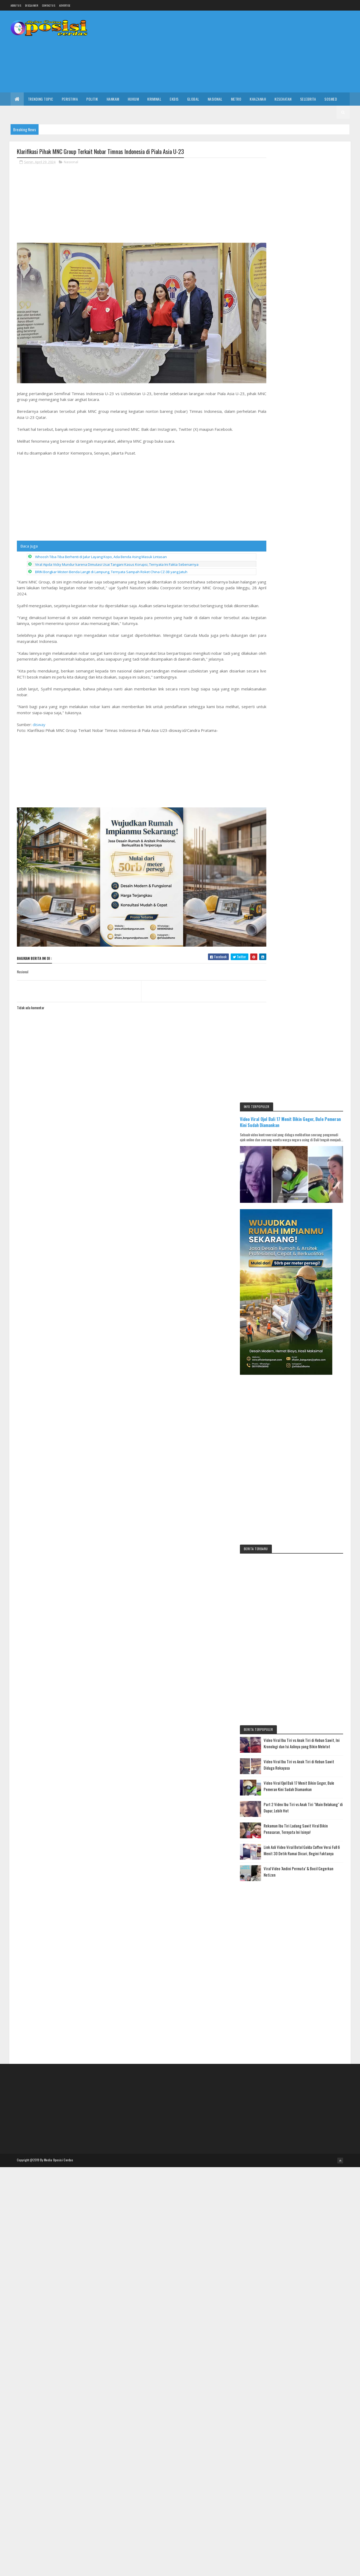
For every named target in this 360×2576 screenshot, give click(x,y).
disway (39, 725)
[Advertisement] (254, 51)
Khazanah (258, 99)
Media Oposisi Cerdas (58, 1210)
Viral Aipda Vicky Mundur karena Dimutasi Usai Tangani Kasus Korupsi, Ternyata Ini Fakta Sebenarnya (116, 559)
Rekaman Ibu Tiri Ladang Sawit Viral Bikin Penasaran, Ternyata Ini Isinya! (316, 877)
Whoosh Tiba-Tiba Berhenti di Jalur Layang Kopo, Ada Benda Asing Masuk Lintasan (101, 551)
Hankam (113, 99)
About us (16, 5)
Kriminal (154, 99)
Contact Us (48, 5)
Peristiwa (70, 99)
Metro (236, 99)
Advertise (64, 5)
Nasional (215, 99)
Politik (92, 99)
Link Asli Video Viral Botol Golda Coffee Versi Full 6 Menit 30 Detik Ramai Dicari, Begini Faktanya (317, 902)
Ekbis (174, 99)
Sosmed (330, 99)
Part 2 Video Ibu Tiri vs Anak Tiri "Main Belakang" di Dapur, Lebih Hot (317, 853)
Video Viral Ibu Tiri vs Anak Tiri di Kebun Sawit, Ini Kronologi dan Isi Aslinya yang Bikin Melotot (317, 782)
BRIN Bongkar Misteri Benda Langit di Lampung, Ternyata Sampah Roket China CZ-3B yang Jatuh (111, 566)
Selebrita (308, 99)
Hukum (133, 99)
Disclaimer (31, 5)
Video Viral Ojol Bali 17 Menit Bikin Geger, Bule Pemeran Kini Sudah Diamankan (305, 168)
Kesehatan (283, 99)
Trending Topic (40, 99)
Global (193, 99)
